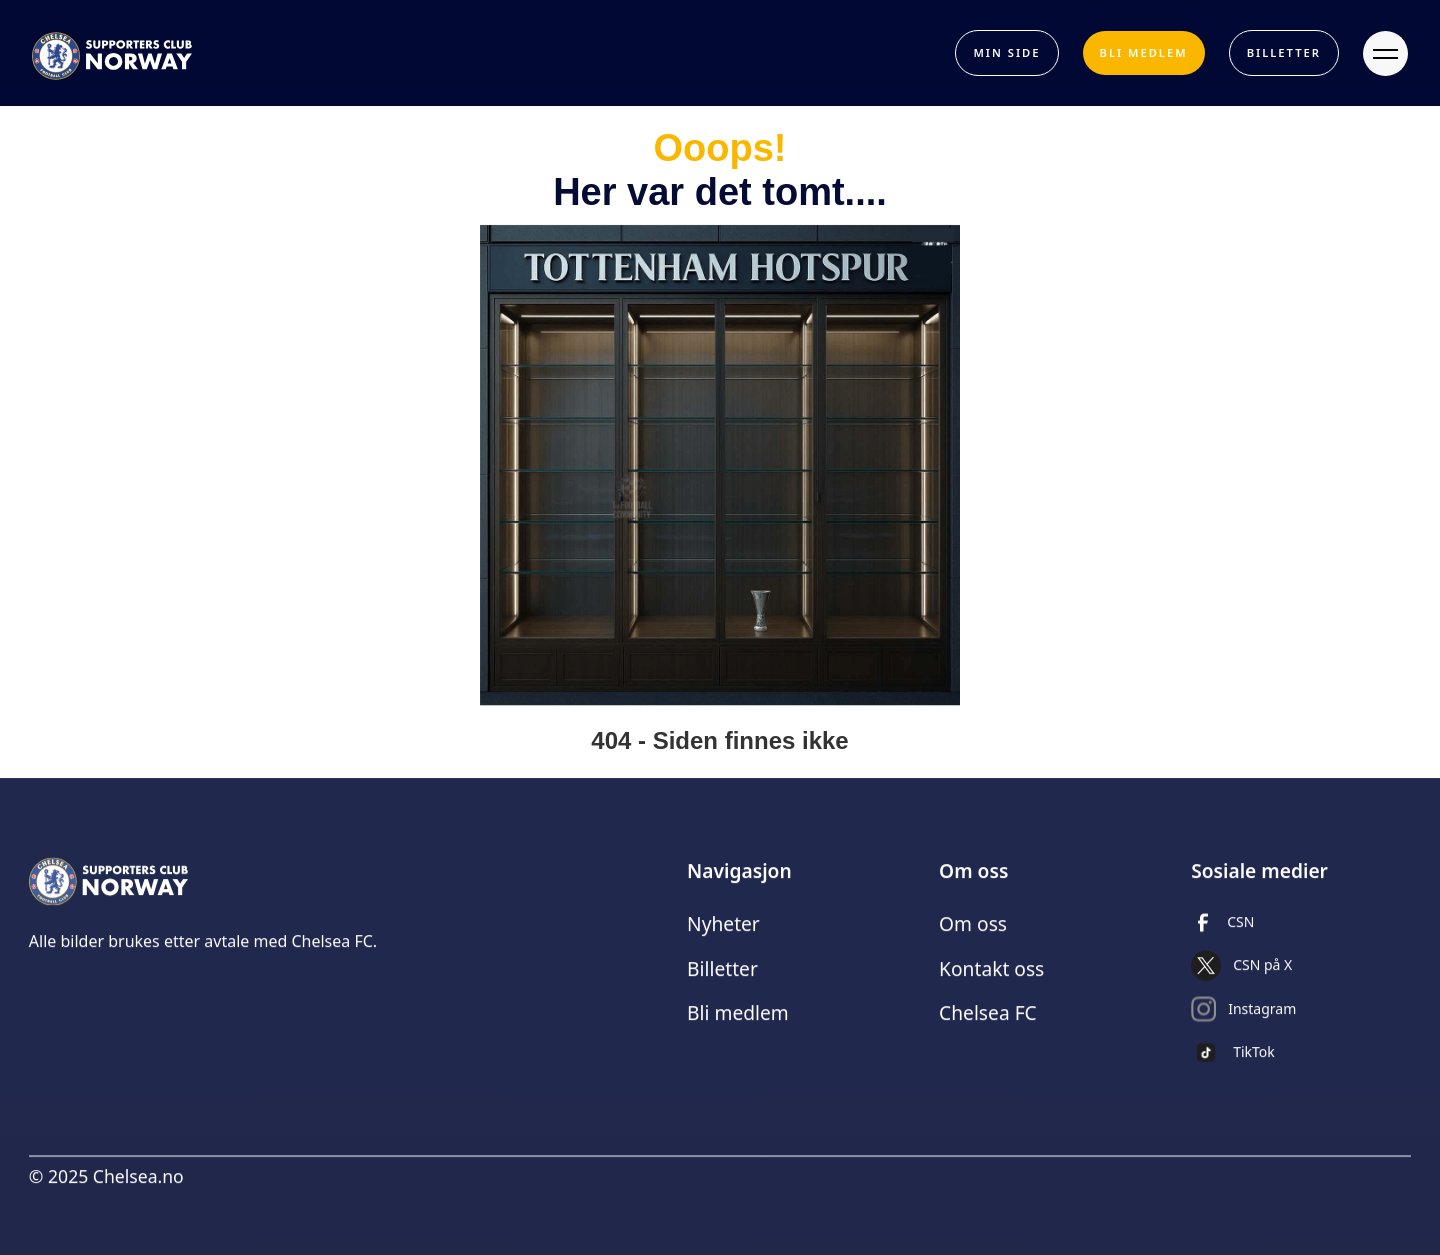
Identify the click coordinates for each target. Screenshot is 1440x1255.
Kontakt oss (991, 978)
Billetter (722, 978)
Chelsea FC (988, 1023)
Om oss (973, 933)
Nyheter (723, 933)
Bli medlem (738, 1023)
